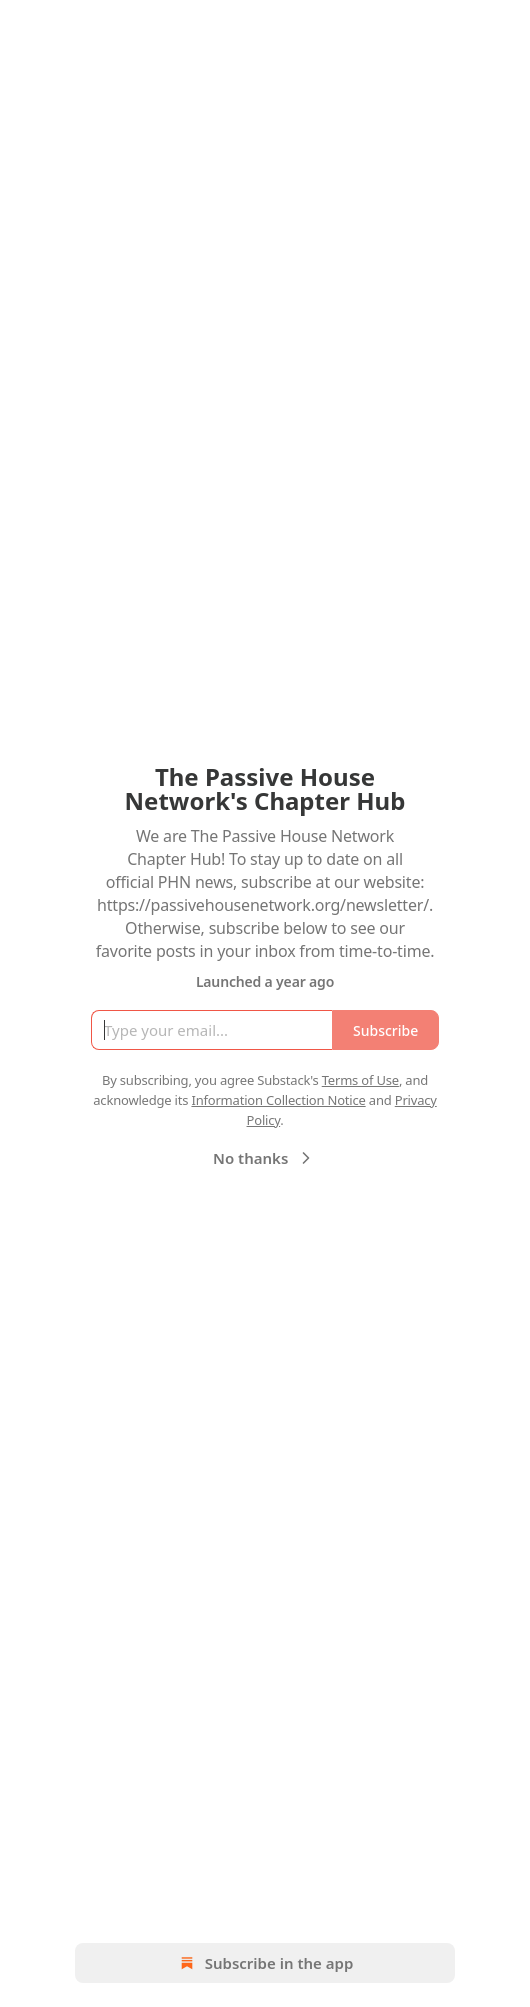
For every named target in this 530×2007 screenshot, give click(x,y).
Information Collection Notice (278, 1100)
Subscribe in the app (265, 1963)
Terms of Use (360, 1080)
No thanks (264, 1158)
